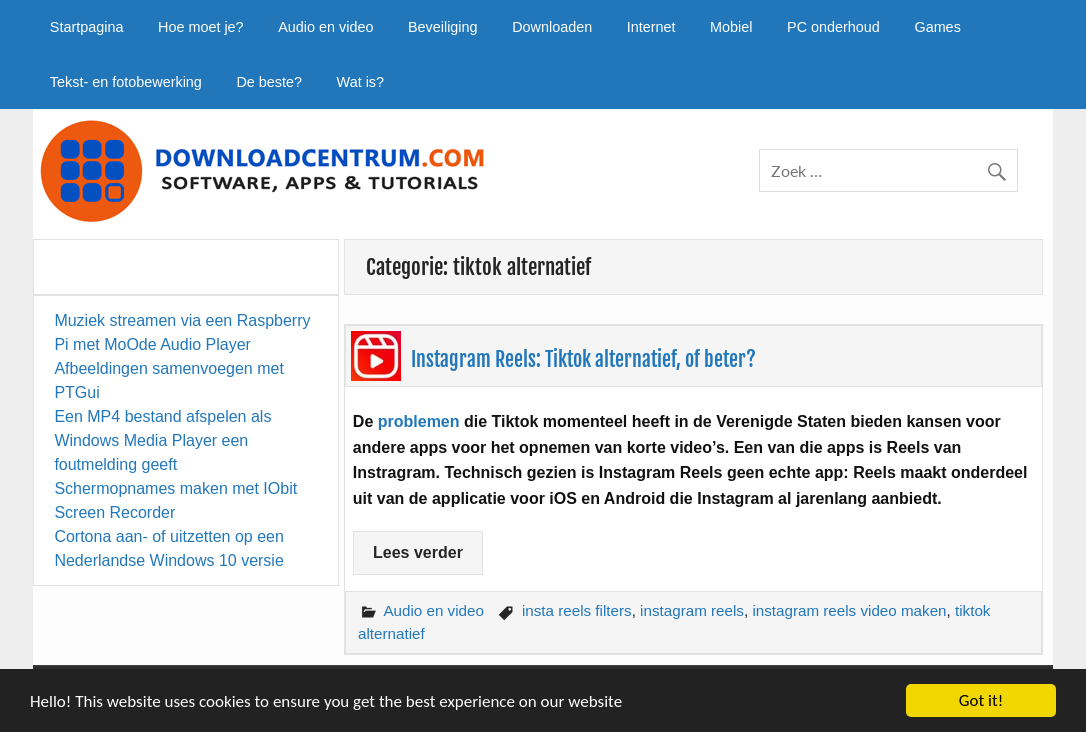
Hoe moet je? (201, 27)
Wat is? (360, 82)
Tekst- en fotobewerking (126, 82)
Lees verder (418, 552)
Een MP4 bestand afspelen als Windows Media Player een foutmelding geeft (162, 440)
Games (937, 27)
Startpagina (87, 27)
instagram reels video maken (849, 610)
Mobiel (731, 27)
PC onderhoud (833, 27)
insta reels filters (577, 610)
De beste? (269, 82)
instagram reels (692, 610)
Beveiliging (443, 27)
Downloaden (552, 27)
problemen (419, 421)
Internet (651, 27)
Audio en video (325, 27)
